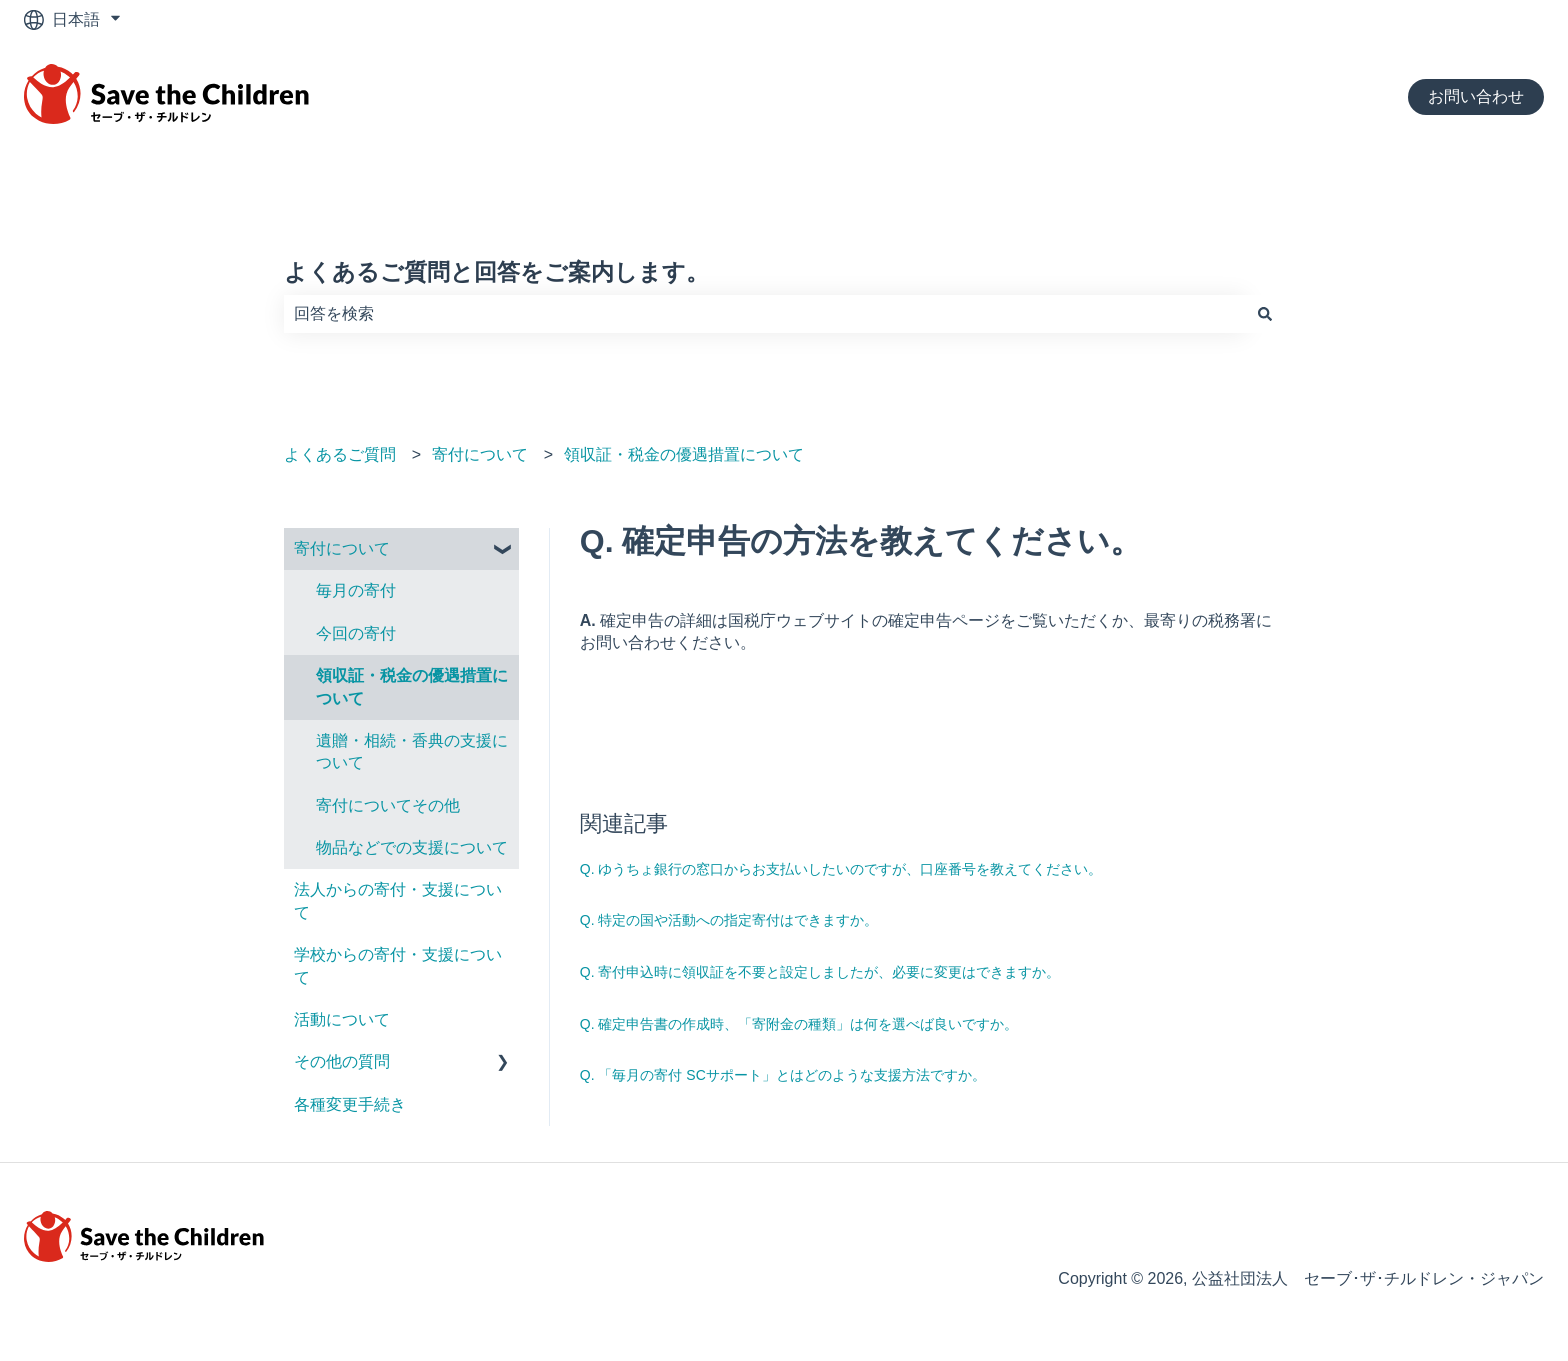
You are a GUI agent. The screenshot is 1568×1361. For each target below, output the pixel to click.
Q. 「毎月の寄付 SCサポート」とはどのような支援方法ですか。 (783, 1075)
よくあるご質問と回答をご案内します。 (496, 272)
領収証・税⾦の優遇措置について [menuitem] (412, 686)
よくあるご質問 (340, 454)
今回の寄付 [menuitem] (356, 633)
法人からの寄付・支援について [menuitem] (398, 900)
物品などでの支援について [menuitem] (412, 847)
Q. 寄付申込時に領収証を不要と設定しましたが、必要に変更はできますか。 (820, 972)
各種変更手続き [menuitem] (350, 1104)
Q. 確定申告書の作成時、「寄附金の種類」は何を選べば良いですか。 (799, 1024)
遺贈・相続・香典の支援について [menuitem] (412, 751)
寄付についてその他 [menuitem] (388, 805)
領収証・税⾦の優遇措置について (684, 454)
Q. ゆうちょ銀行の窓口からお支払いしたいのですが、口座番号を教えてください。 (841, 869)
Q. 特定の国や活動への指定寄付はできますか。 (729, 920)
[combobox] (765, 314)
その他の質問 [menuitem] (342, 1061)
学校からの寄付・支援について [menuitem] (398, 965)
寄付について (480, 454)
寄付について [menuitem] (342, 548)
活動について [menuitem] (342, 1019)
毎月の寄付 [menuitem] (356, 590)
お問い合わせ (1476, 96)
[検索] (1265, 314)
